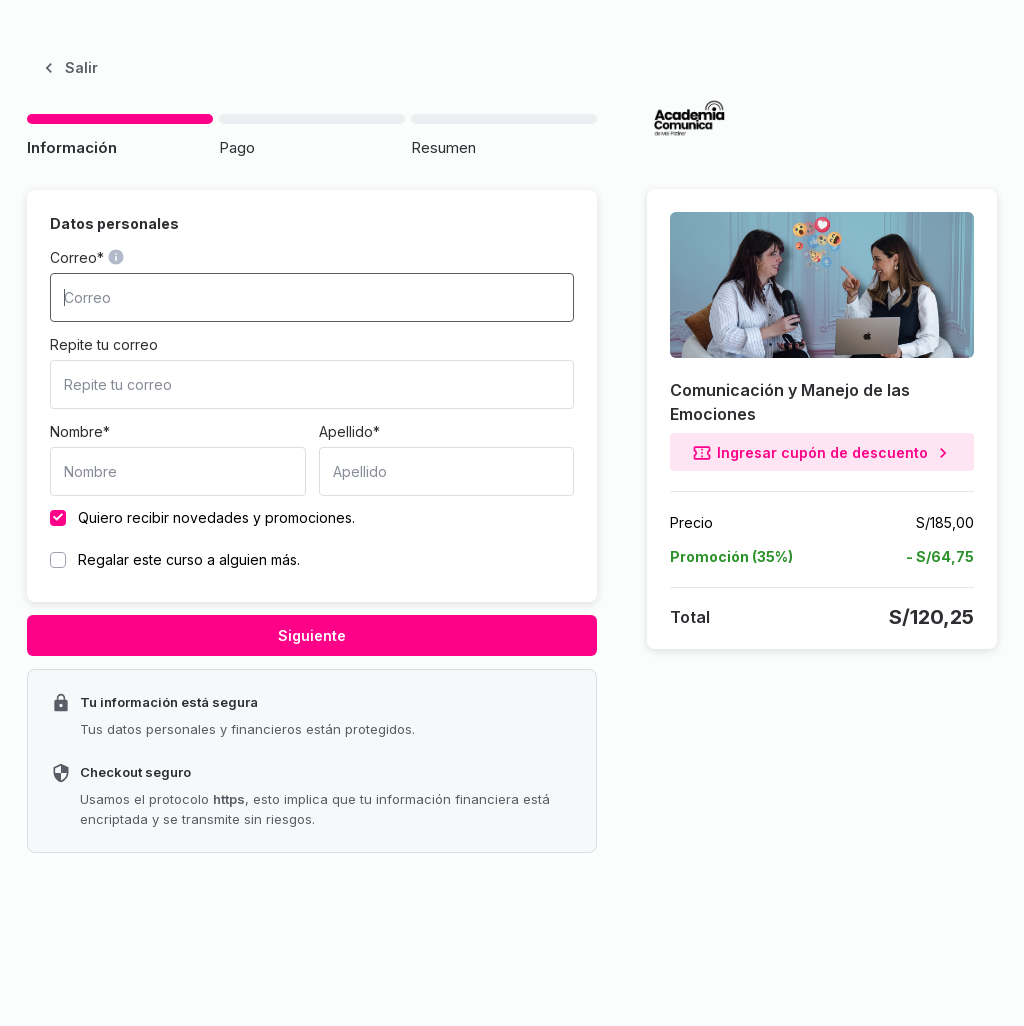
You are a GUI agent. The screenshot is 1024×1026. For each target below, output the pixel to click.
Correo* (77, 257)
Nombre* (80, 431)
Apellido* (349, 431)
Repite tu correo (104, 344)
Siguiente (312, 635)
